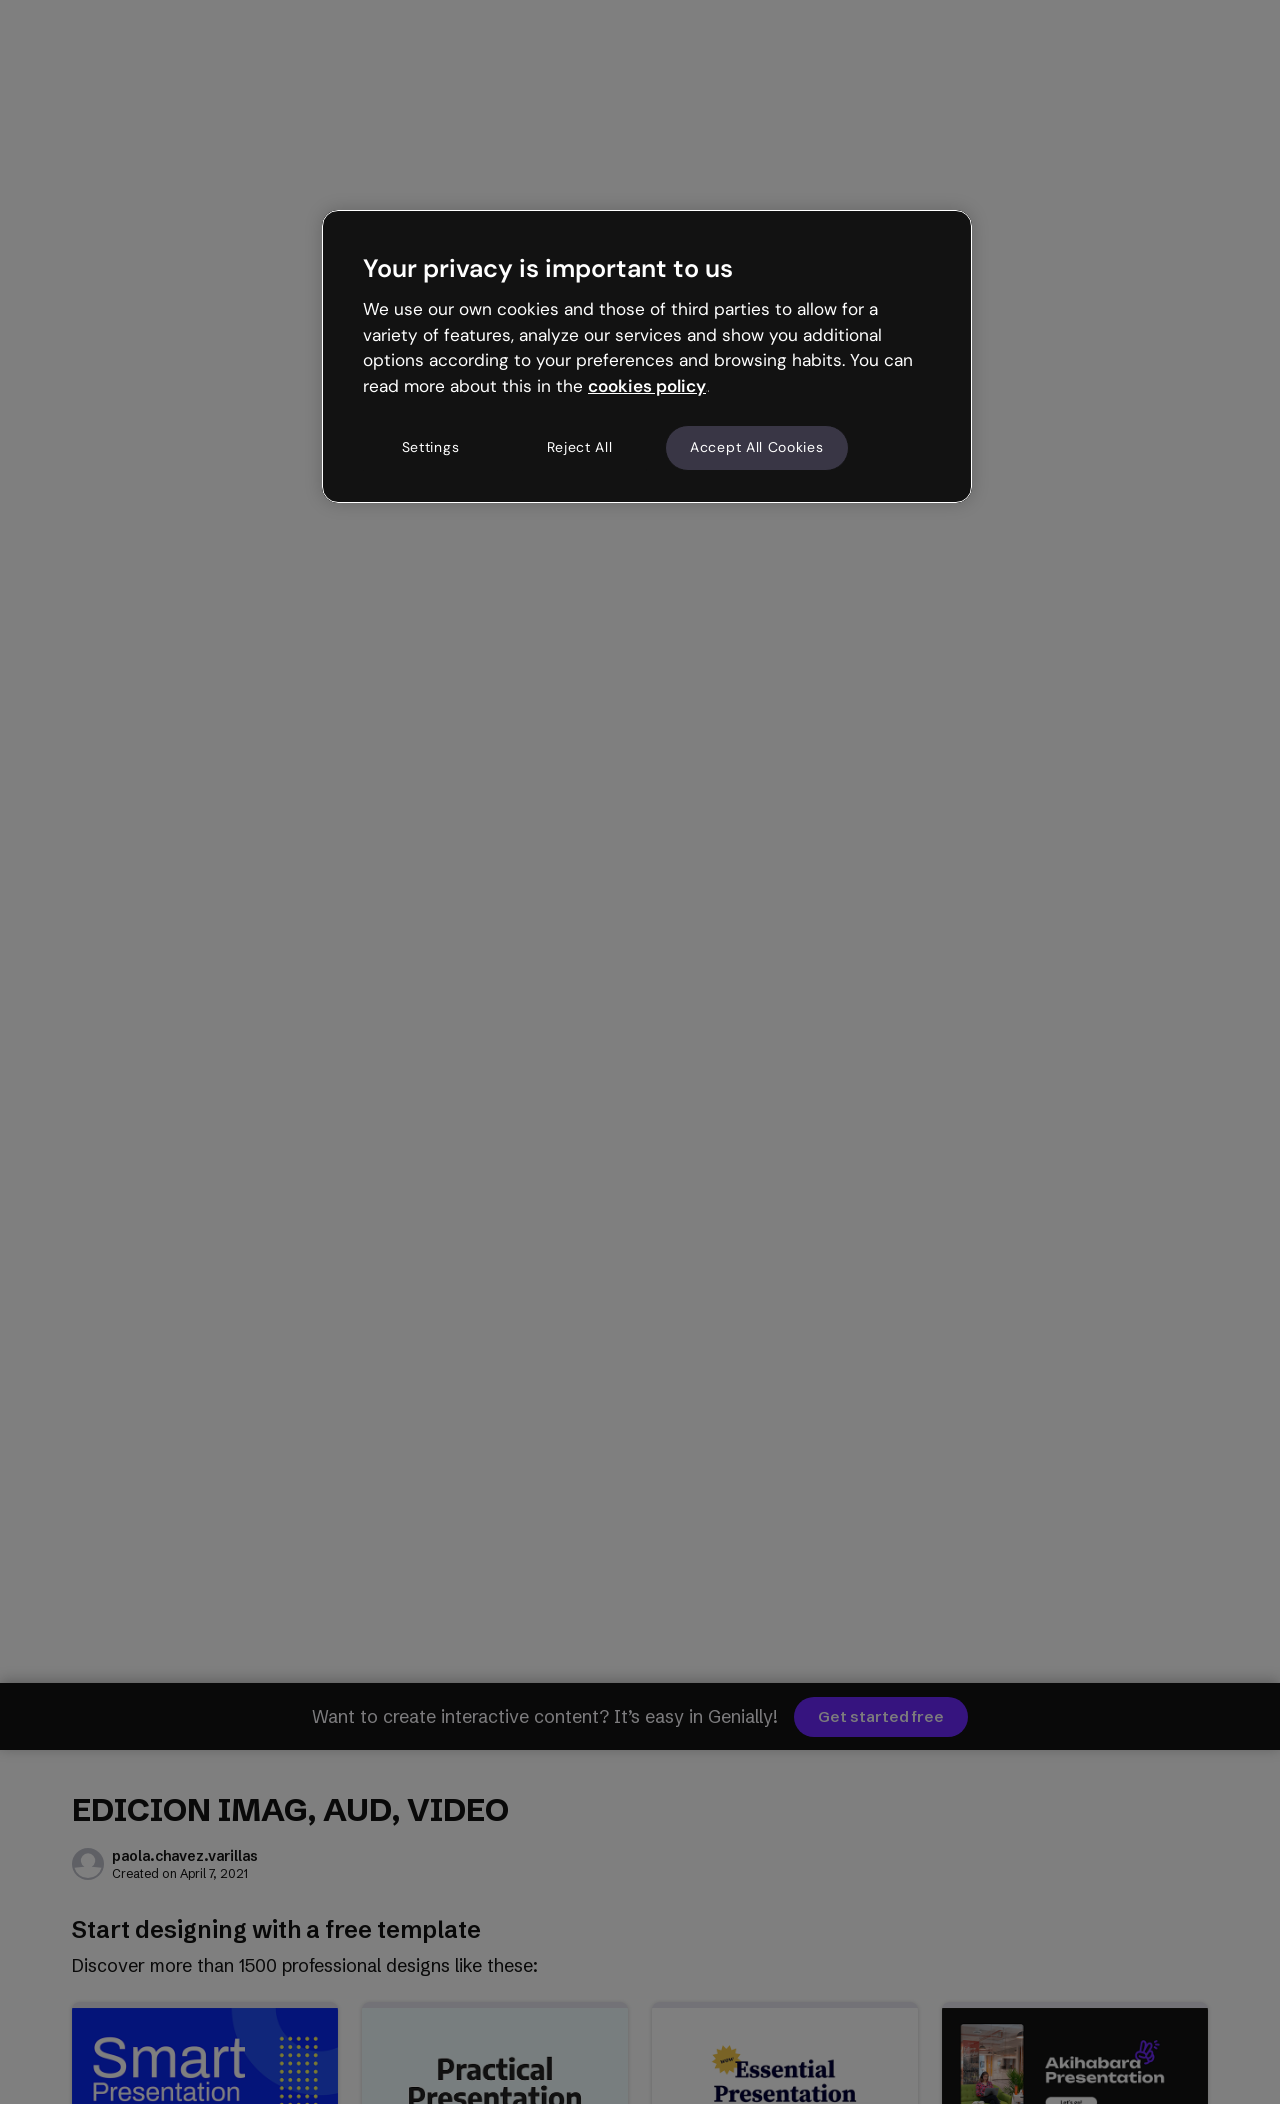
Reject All (580, 447)
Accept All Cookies (757, 447)
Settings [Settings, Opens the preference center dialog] (431, 447)
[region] (647, 356)
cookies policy (647, 386)
